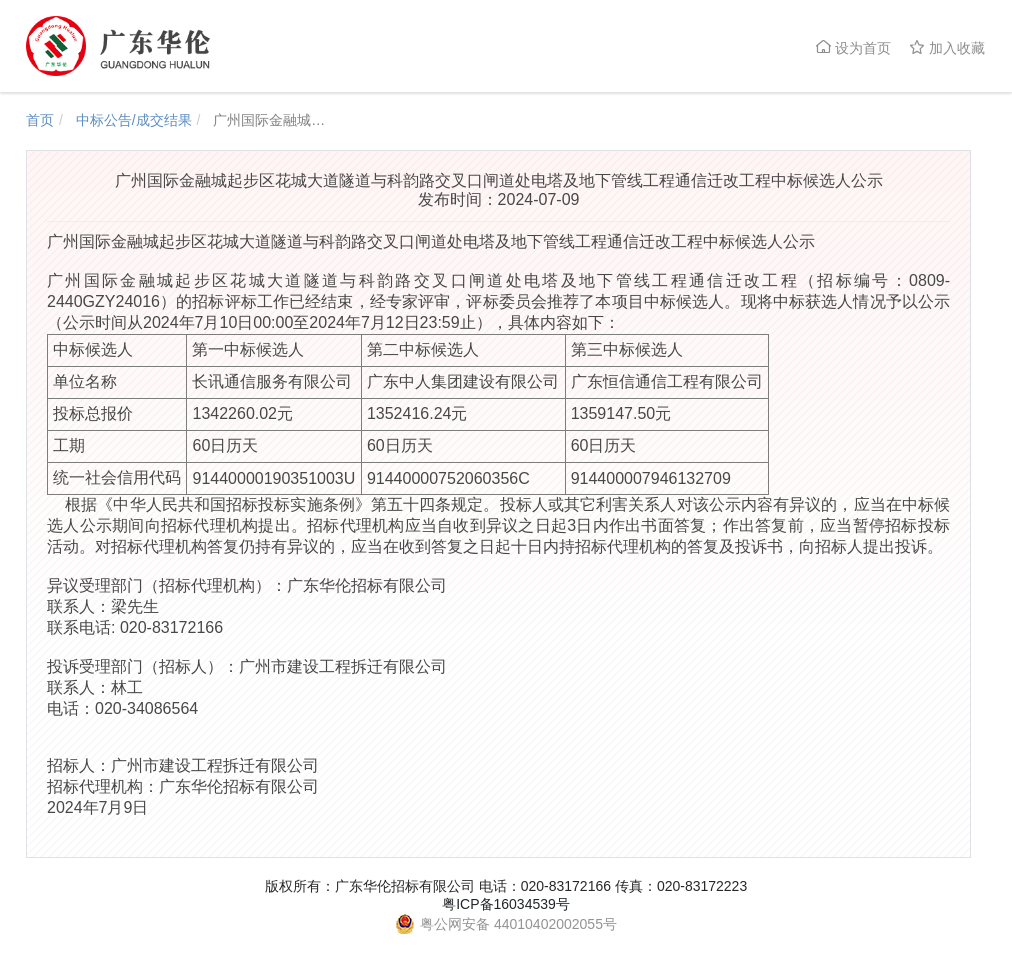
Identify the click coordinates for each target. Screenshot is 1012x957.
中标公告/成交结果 (134, 120)
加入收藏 (947, 47)
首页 (40, 120)
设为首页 (853, 47)
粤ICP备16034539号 (506, 904)
